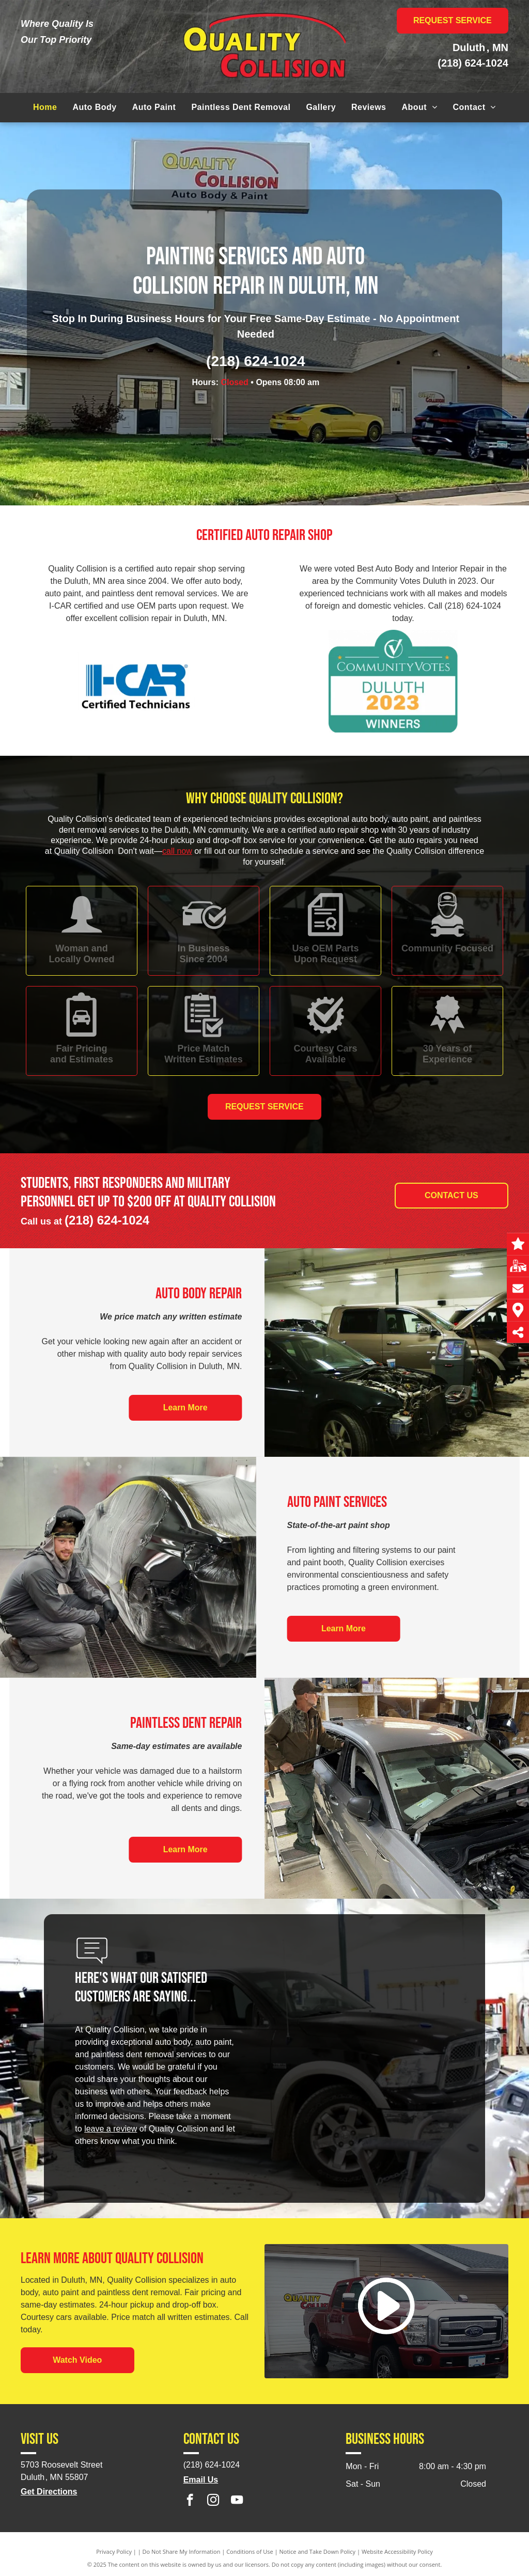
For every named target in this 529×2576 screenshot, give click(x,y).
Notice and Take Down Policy (317, 2551)
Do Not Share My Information (182, 2551)
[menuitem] (45, 107)
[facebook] (190, 2501)
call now (177, 851)
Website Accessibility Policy (397, 2551)
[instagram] (213, 2501)
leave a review (110, 2128)
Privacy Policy (114, 2551)
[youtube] (237, 2501)
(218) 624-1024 (473, 63)
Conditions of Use (249, 2551)
